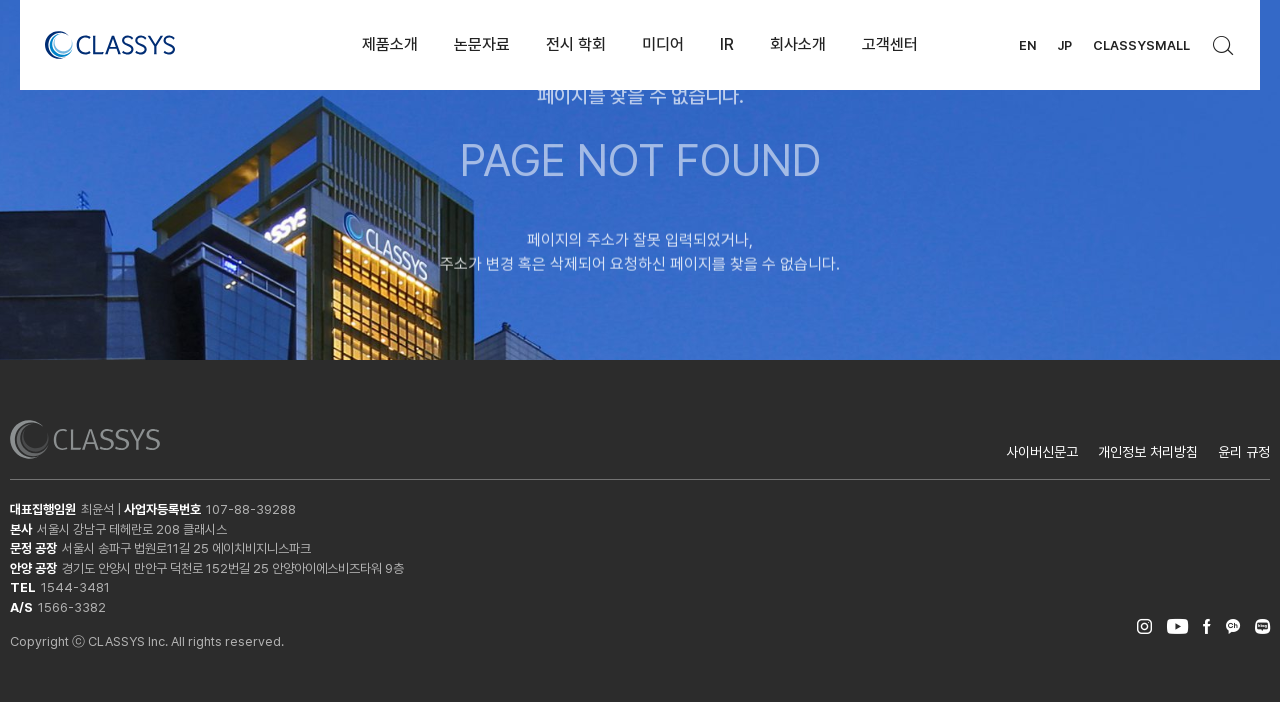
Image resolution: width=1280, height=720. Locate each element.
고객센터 (890, 44)
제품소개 (390, 44)
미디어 (663, 44)
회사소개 (798, 44)
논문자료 (482, 44)
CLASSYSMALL (1141, 45)
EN (1027, 45)
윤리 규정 (1244, 452)
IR (727, 44)
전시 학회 (576, 44)
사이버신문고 (1042, 452)
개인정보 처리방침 (1148, 452)
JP (1064, 45)
